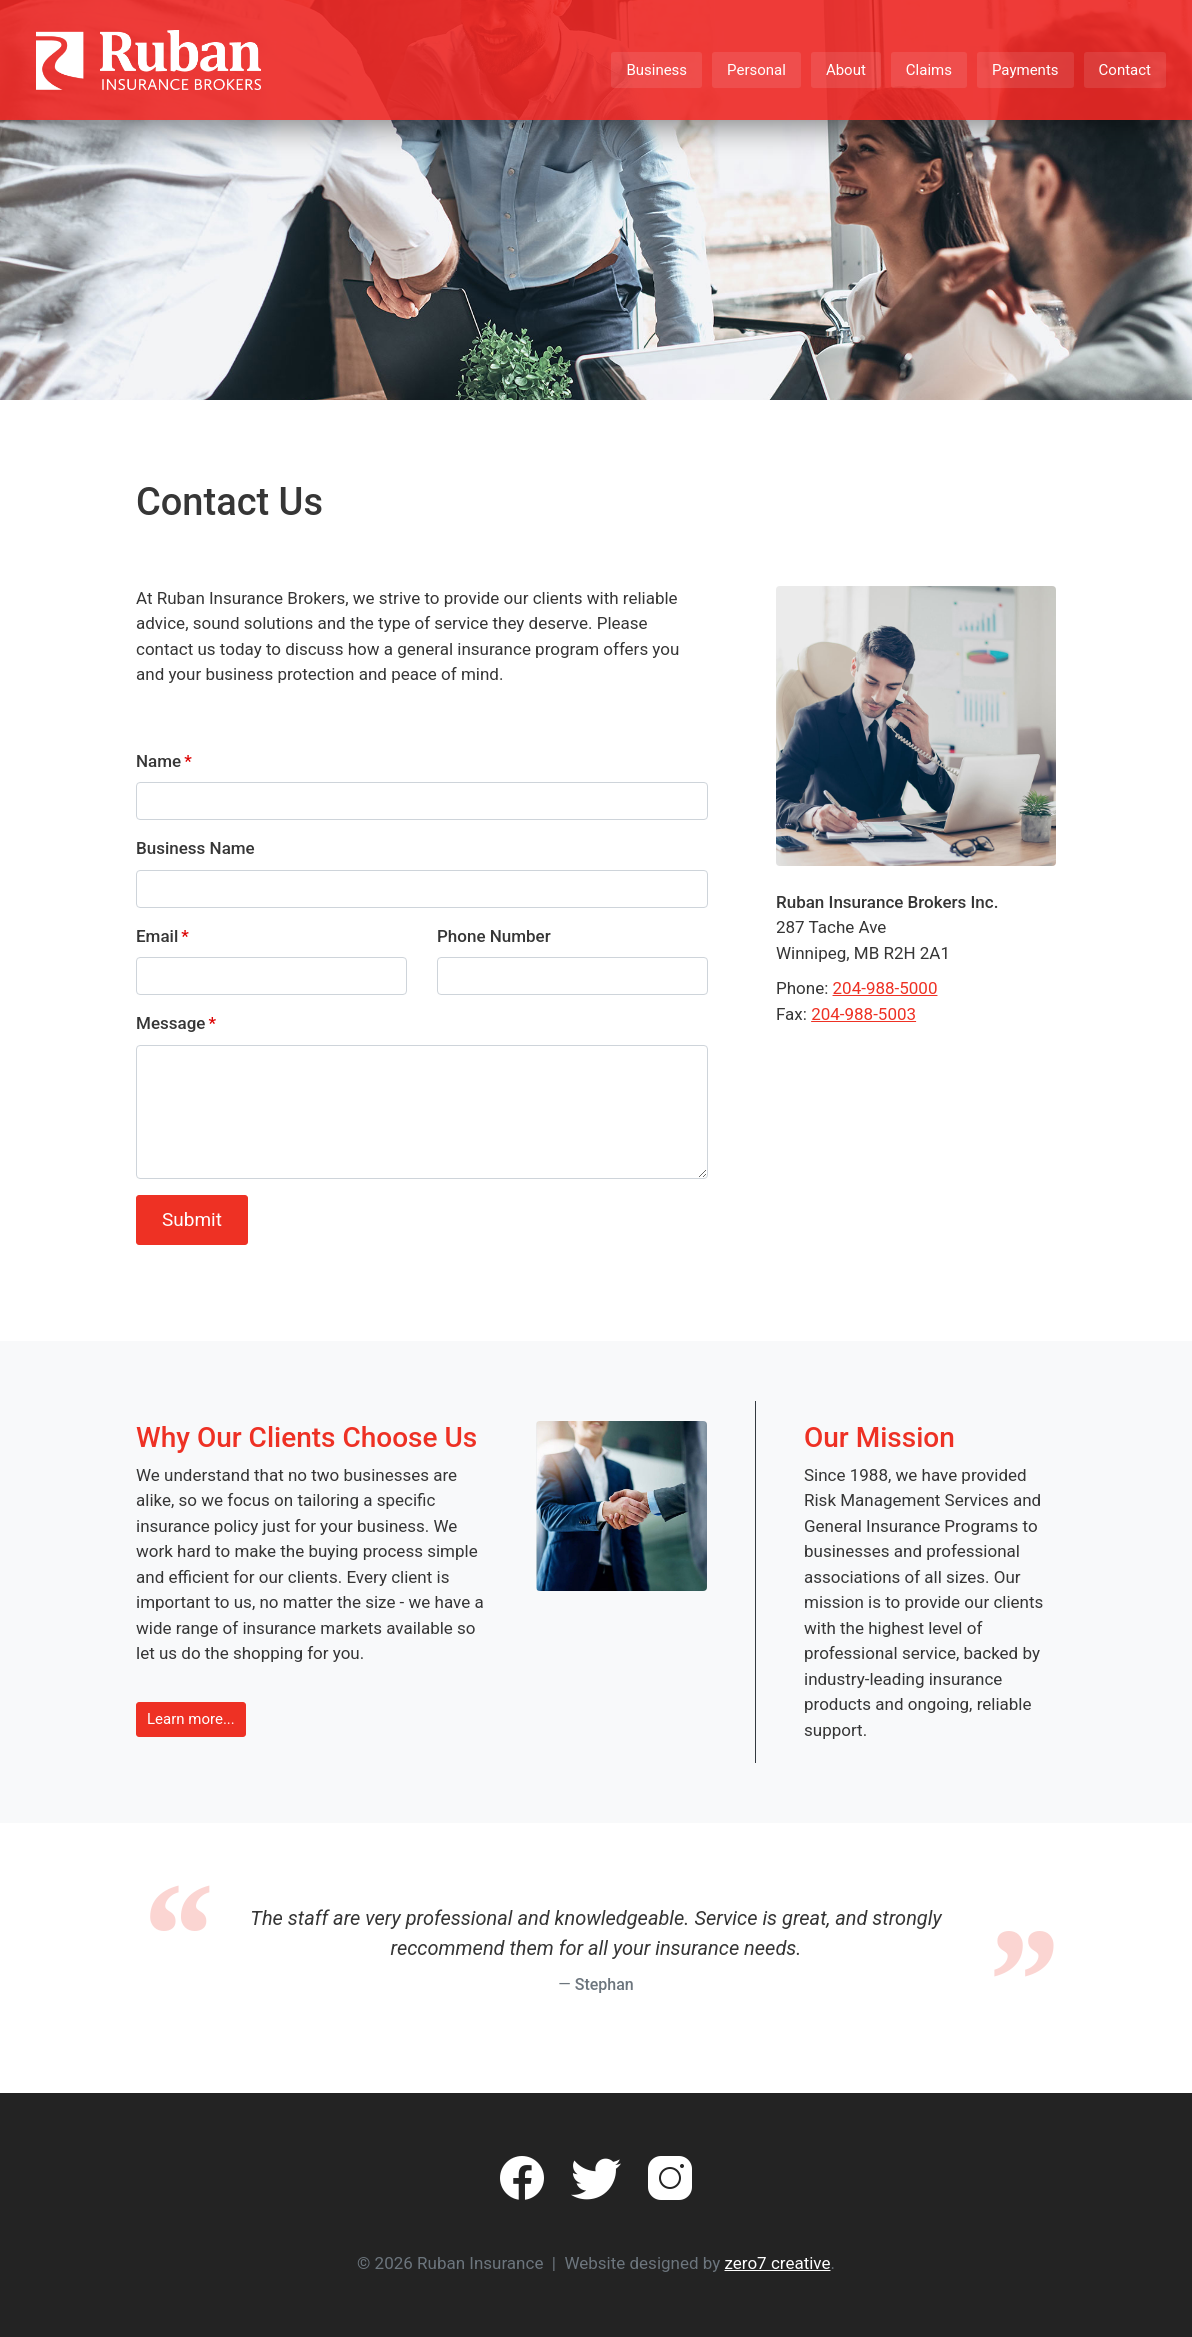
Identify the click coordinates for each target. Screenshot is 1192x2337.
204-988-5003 (863, 1014)
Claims (929, 70)
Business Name (195, 848)
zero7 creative (778, 2263)
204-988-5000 (885, 988)
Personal (756, 70)
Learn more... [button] (191, 1719)
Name (158, 761)
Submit (192, 1219)
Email (157, 936)
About (846, 70)
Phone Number (494, 936)
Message (170, 1023)
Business (656, 70)
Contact (1125, 70)
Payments (1025, 70)
